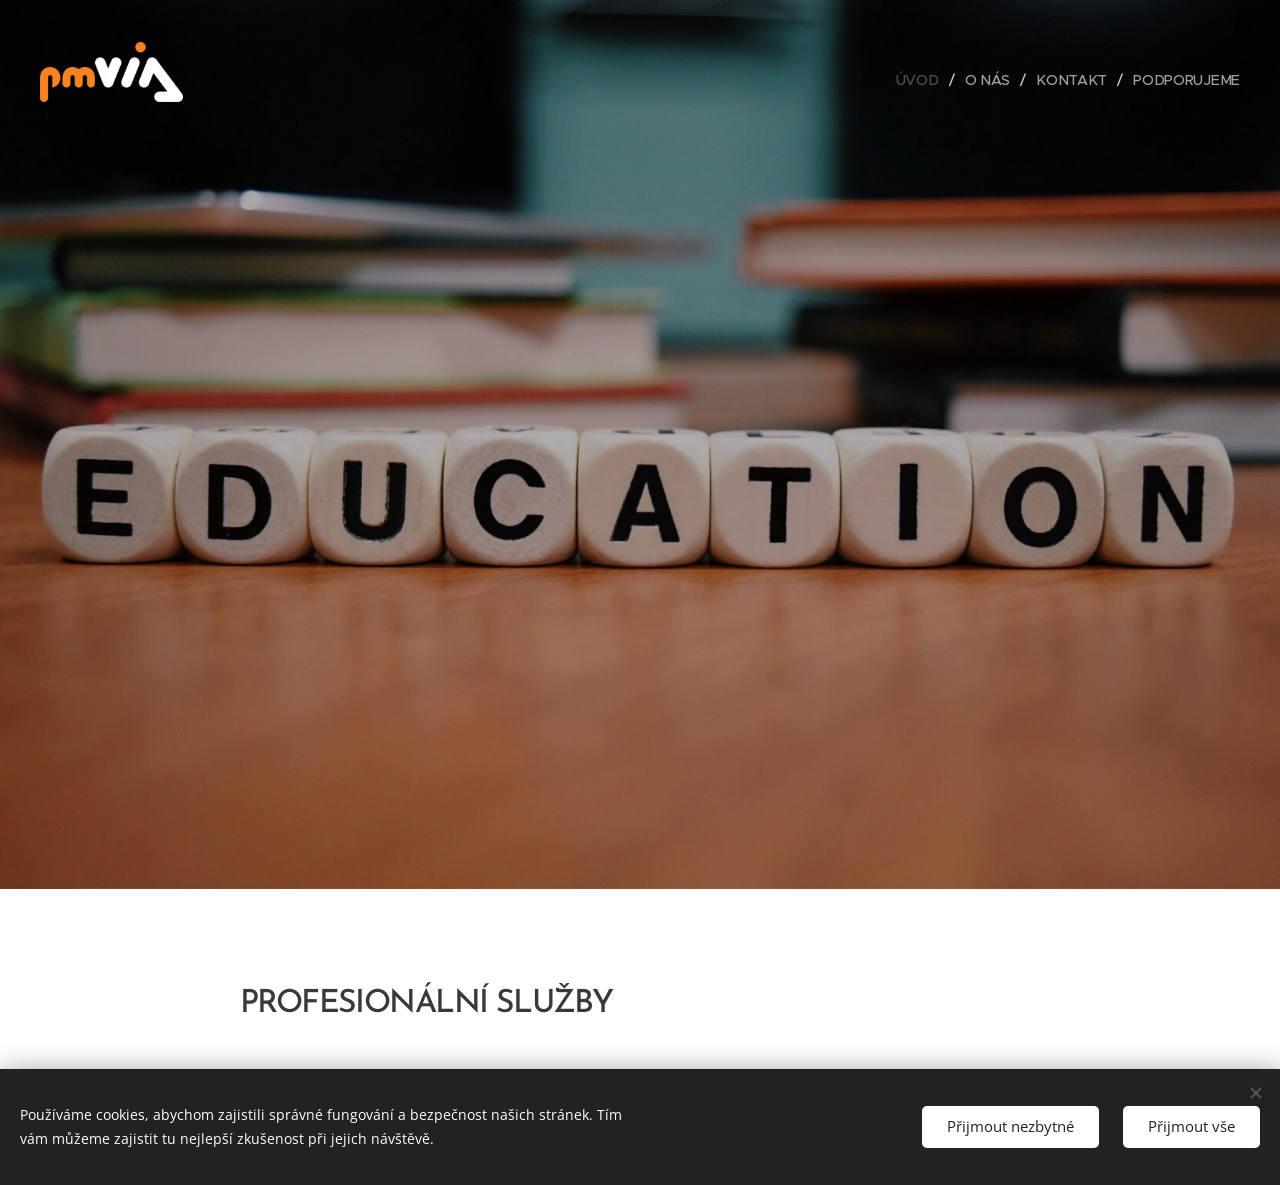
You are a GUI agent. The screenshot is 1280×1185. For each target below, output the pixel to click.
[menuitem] (925, 80)
